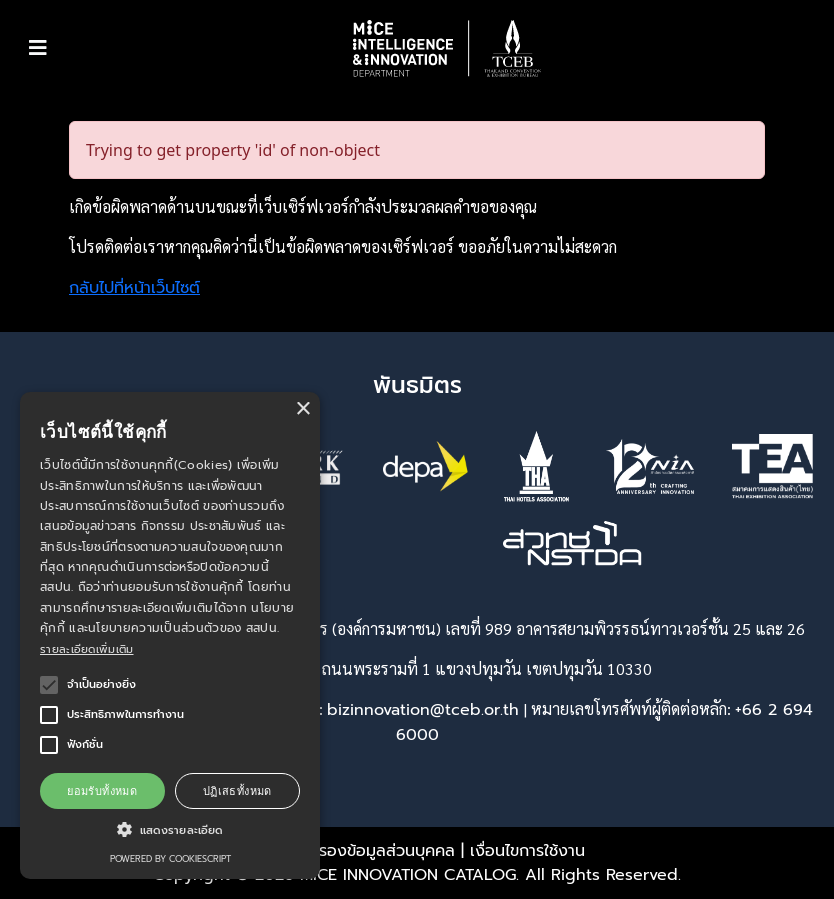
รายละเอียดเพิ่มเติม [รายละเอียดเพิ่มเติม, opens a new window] (87, 649)
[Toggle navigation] (38, 48)
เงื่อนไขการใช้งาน (527, 851)
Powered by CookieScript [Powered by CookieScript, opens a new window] (170, 859)
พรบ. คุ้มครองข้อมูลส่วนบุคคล (352, 851)
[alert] (170, 635)
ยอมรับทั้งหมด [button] (102, 790)
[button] (447, 48)
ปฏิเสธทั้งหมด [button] (237, 790)
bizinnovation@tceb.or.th (423, 710)
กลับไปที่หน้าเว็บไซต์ (134, 288)
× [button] (302, 409)
